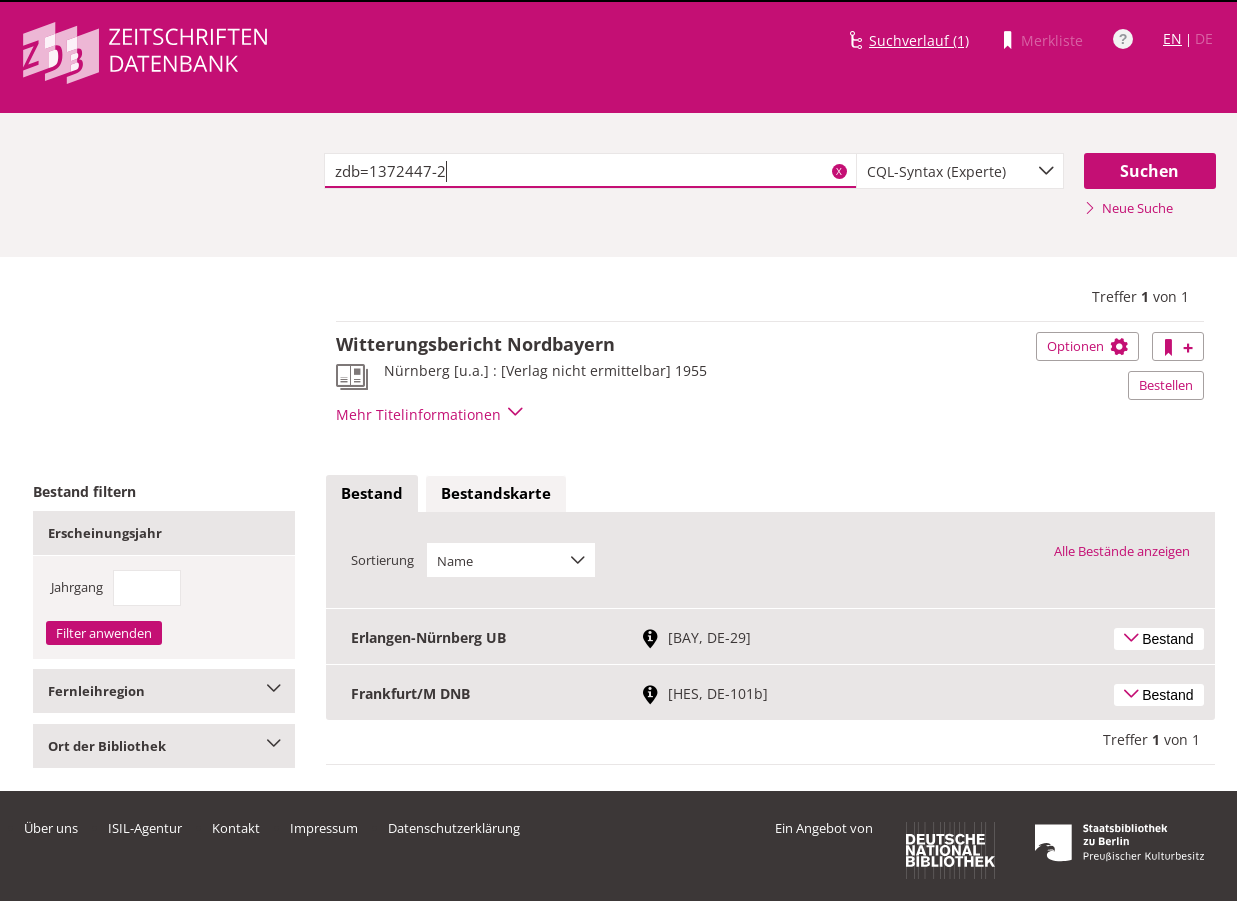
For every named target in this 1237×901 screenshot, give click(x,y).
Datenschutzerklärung (454, 828)
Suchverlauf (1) (919, 40)
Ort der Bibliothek (164, 746)
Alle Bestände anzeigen (1122, 551)
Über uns (51, 828)
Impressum (324, 828)
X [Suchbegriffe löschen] (839, 171)
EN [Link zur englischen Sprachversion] (1172, 38)
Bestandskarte (496, 493)
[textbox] (590, 171)
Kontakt (236, 828)
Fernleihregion (164, 691)
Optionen (1087, 346)
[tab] (372, 494)
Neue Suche (1128, 208)
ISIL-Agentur (145, 828)
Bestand (372, 493)
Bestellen (1166, 385)
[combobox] (960, 171)
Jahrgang (77, 587)
